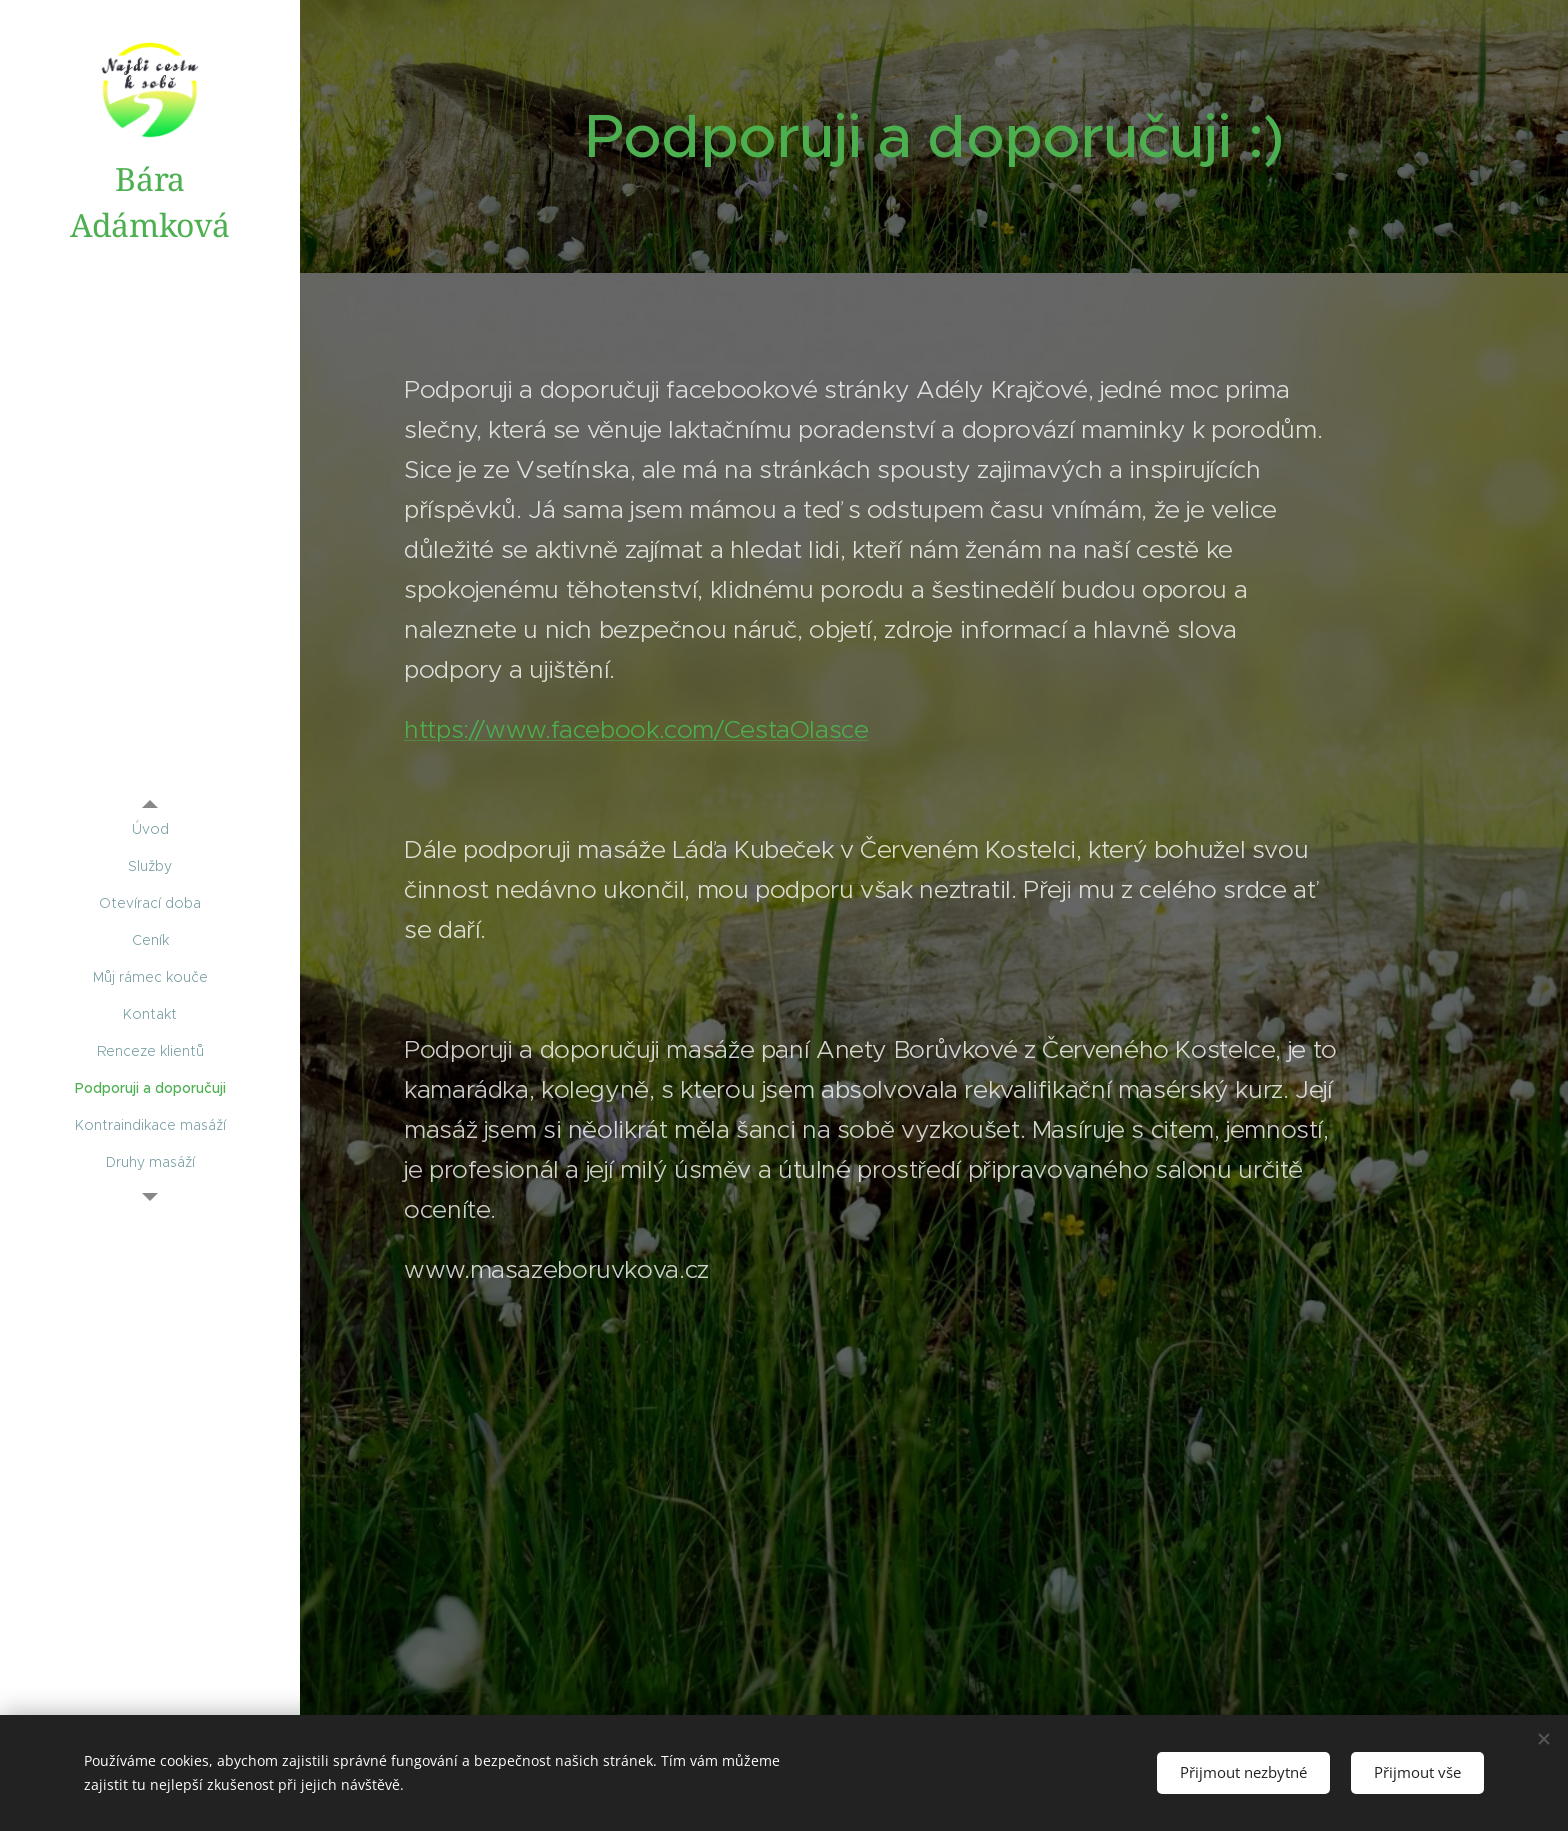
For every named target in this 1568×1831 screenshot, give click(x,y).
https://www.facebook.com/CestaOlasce (636, 729)
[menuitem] (150, 829)
